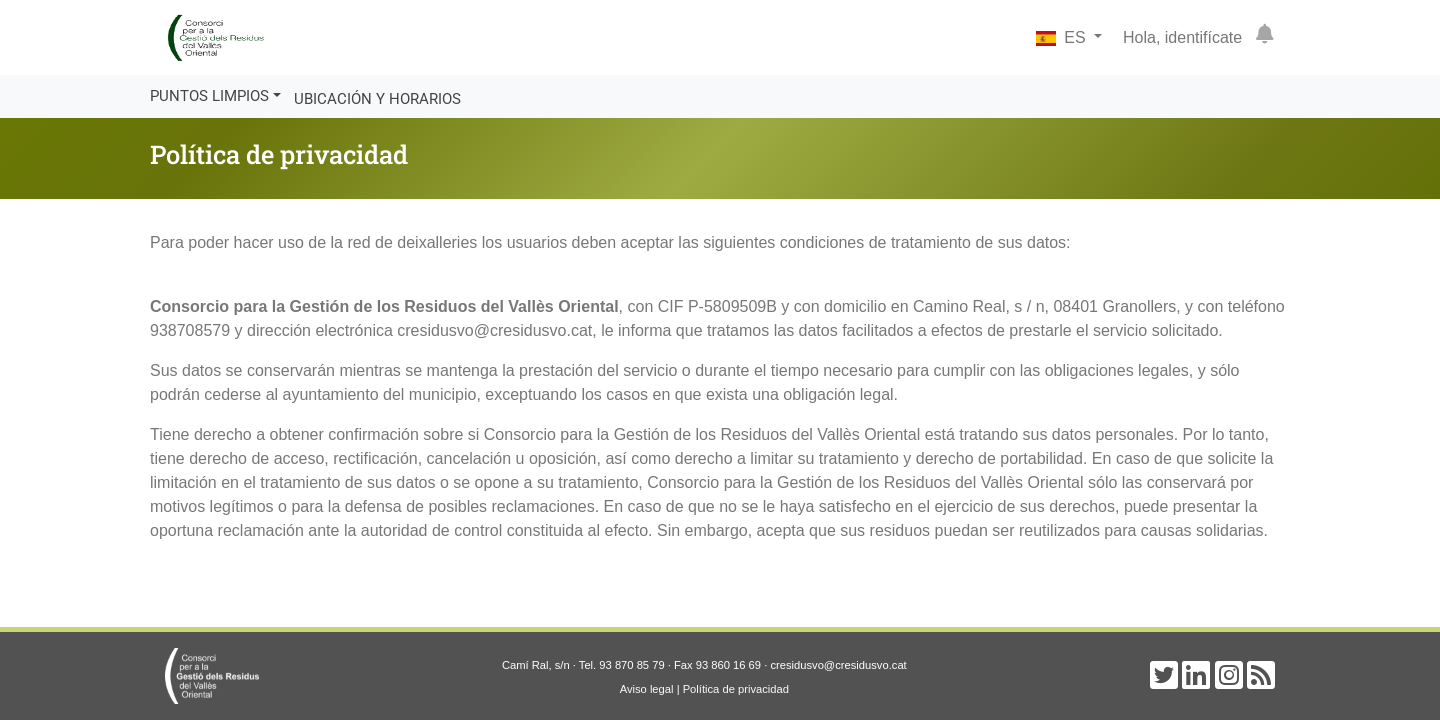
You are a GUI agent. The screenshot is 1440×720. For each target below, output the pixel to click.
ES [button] (1063, 37)
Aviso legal (647, 689)
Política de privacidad (736, 689)
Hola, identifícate (1182, 37)
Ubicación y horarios (377, 99)
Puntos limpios (209, 96)
